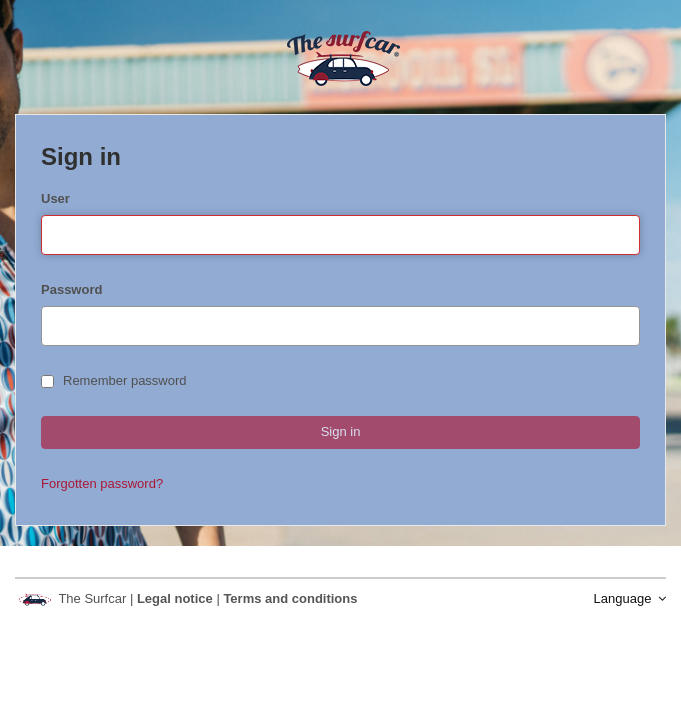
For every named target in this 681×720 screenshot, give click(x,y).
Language (630, 598)
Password (71, 289)
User (55, 198)
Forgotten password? (102, 483)
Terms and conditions (290, 598)
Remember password (114, 380)
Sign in (341, 431)
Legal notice (176, 598)
